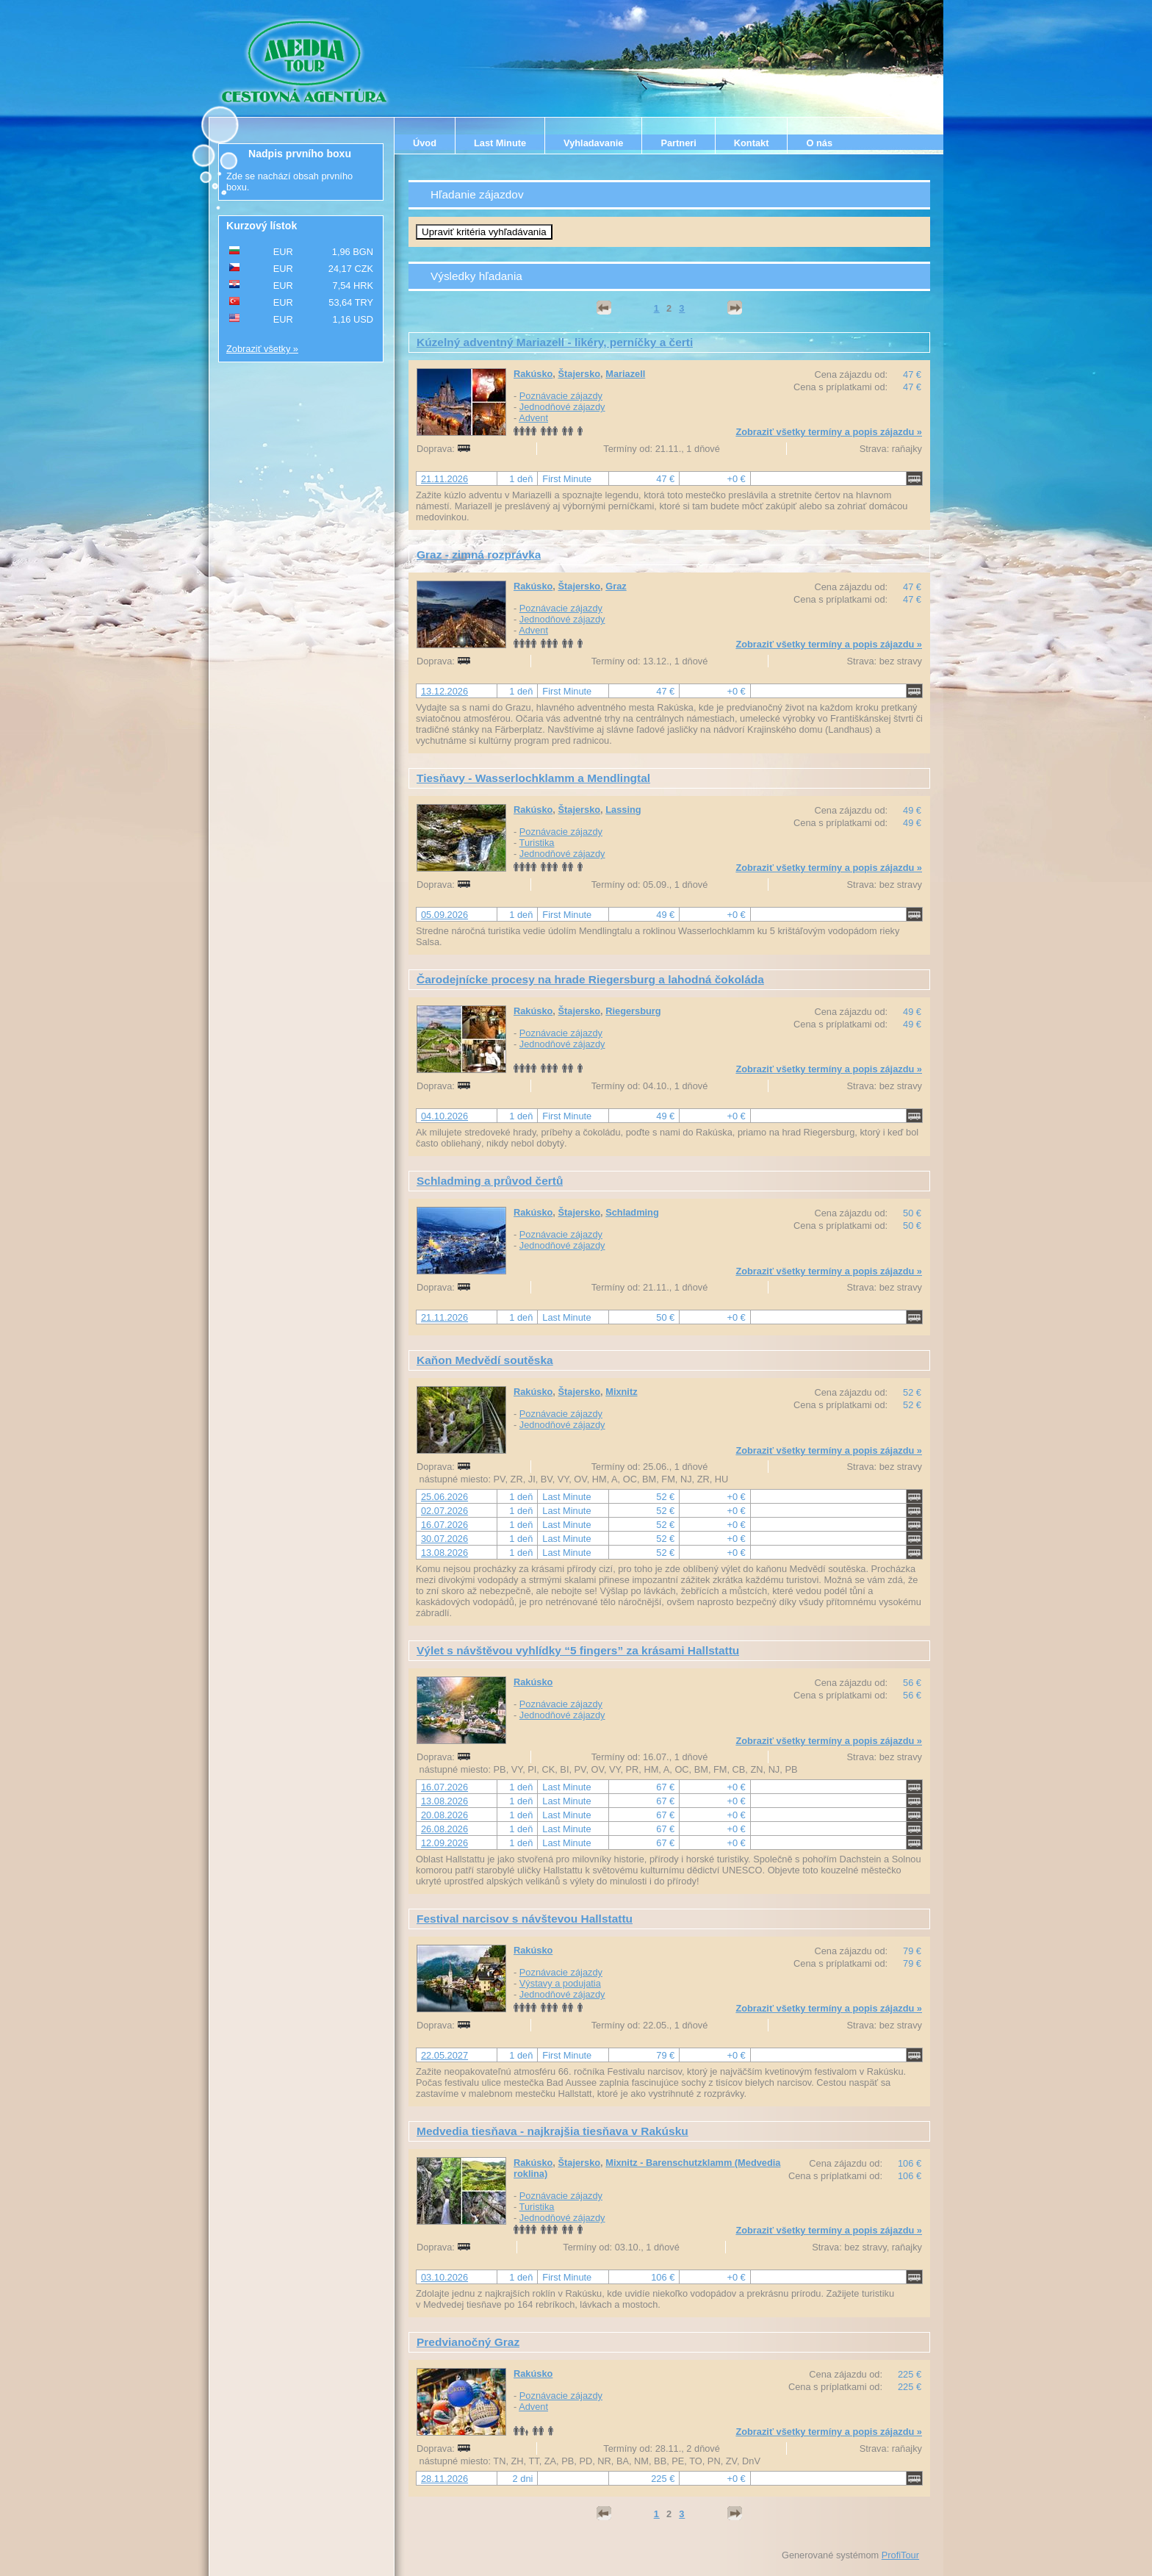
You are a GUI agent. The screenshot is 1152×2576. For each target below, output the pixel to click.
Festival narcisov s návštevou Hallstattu (525, 1918)
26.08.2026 (444, 1828)
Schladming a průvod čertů (490, 1180)
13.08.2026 (444, 1552)
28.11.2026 (444, 2478)
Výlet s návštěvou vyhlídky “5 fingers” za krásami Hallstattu (578, 1650)
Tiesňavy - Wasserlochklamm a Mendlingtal (533, 778)
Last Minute (500, 142)
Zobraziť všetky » (262, 348)
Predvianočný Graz (468, 2342)
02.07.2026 (444, 1510)
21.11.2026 (444, 478)
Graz (615, 586)
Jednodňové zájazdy (562, 406)
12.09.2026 (444, 1842)
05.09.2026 (444, 914)
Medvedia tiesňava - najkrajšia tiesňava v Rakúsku (552, 2131)
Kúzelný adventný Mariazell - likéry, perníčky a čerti (555, 342)
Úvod (424, 142)
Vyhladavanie (593, 142)
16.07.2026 (444, 1524)
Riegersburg (632, 1010)
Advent (533, 417)
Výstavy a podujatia (560, 1983)
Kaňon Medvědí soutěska (485, 1360)
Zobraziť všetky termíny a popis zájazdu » (828, 431)
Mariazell (625, 373)
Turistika (537, 842)
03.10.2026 (444, 2277)
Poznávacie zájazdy (560, 395)
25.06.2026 (444, 1496)
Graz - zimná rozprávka (479, 554)
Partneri (678, 142)
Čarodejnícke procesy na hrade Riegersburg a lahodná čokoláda (590, 979)
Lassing (623, 809)
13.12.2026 (444, 691)
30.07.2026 (444, 1538)
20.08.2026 (444, 1814)
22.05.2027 (444, 2055)
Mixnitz (621, 1391)
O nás (819, 142)
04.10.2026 (444, 1116)
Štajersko (579, 373)
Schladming (632, 1212)
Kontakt (751, 142)
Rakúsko (533, 373)
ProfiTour (900, 2555)
